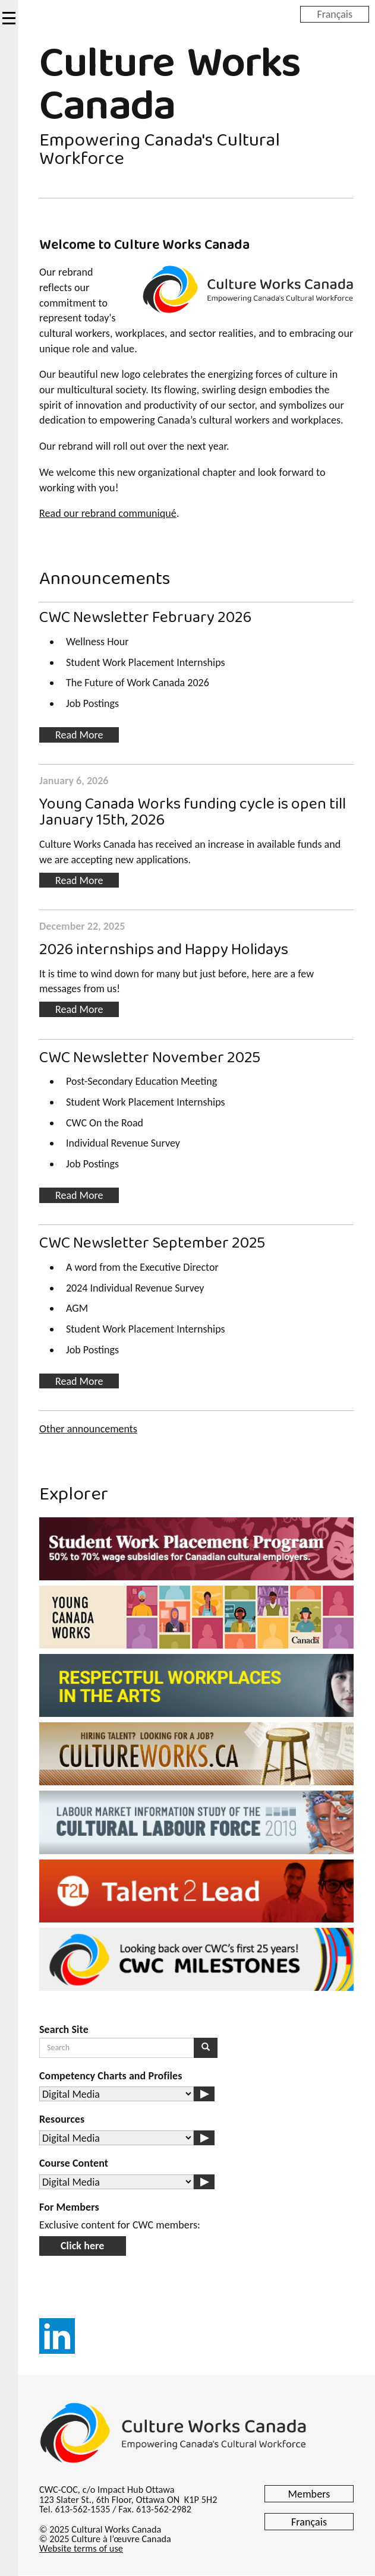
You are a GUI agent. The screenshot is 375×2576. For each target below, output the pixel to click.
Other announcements (88, 1428)
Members (309, 2494)
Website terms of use (81, 2548)
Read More (79, 734)
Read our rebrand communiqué (108, 513)
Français (334, 13)
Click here (83, 2245)
